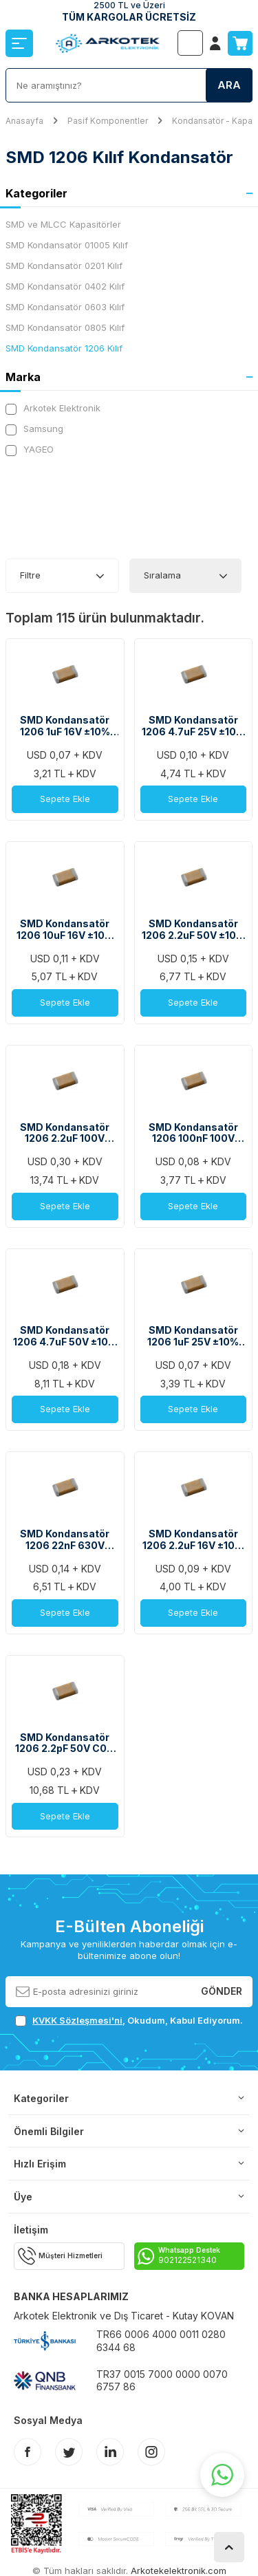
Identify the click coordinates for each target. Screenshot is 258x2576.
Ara (229, 84)
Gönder (221, 1991)
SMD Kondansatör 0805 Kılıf (65, 327)
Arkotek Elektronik (53, 408)
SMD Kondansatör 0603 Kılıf (65, 306)
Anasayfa (24, 121)
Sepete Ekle (65, 798)
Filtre (30, 575)
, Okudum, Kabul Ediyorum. (129, 2020)
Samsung (34, 429)
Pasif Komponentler (107, 121)
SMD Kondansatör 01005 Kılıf (67, 244)
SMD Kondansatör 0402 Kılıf (65, 286)
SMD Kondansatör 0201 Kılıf (64, 265)
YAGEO (30, 449)
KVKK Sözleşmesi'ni (77, 2020)
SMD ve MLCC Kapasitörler (63, 224)
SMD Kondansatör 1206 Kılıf (64, 348)
